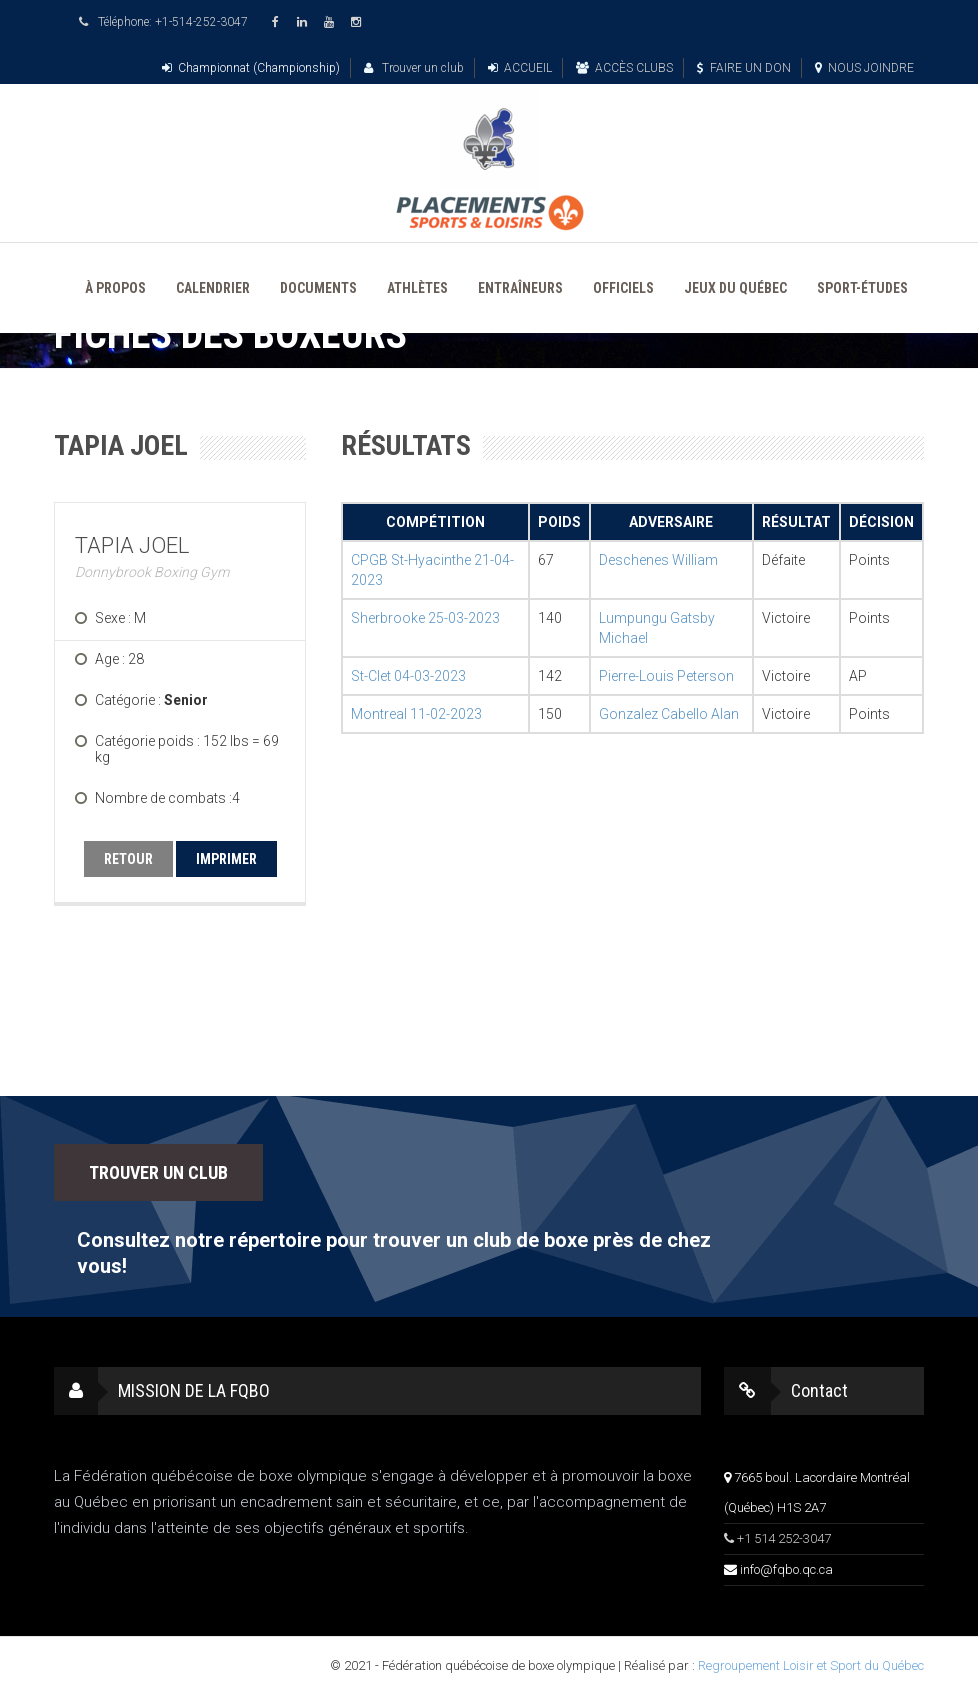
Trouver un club (414, 68)
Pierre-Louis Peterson (666, 676)
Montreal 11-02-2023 (416, 714)
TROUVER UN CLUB (158, 1172)
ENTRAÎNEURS (520, 288)
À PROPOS (115, 288)
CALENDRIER (213, 288)
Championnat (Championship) (251, 68)
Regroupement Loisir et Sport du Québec (811, 1665)
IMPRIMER (226, 859)
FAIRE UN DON (744, 68)
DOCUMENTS (318, 288)
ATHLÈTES (417, 288)
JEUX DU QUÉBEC (735, 288)
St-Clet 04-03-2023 (408, 676)
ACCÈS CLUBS (624, 68)
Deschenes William (658, 560)
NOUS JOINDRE (864, 68)
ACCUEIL (520, 68)
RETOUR (128, 859)
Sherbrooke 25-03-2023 (425, 618)
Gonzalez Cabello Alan (669, 714)
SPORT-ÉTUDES (862, 288)
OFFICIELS (623, 288)
